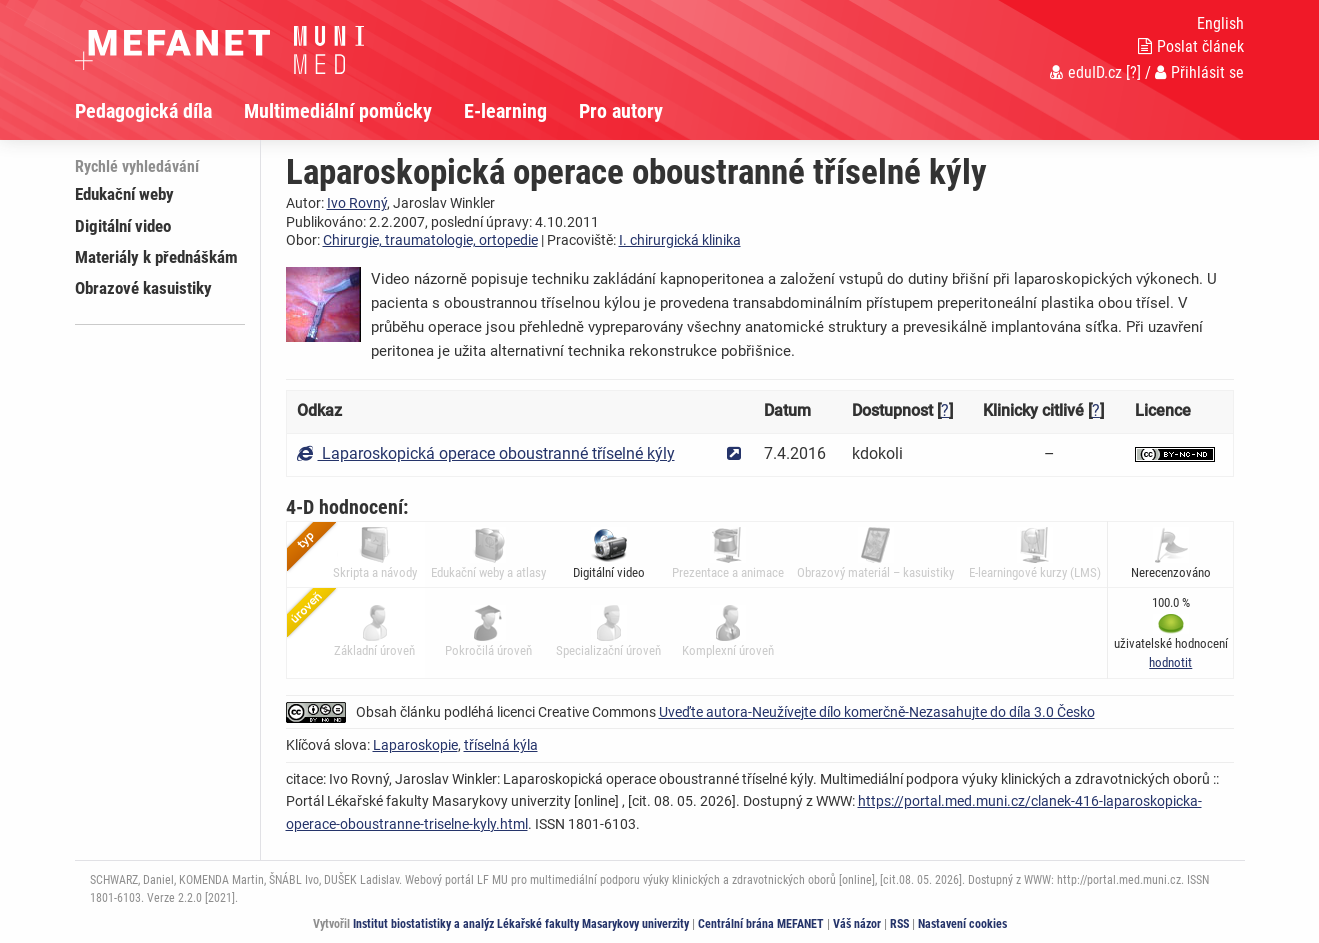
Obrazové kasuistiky (143, 288)
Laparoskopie (415, 745)
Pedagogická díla (143, 111)
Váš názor (857, 924)
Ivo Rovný (357, 203)
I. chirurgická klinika (680, 240)
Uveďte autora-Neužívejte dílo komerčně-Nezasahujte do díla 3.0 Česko (877, 712)
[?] (1133, 72)
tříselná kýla (501, 745)
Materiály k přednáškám (156, 257)
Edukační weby (124, 194)
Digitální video (123, 226)
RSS (899, 924)
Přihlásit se (1199, 72)
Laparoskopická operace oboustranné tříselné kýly (486, 453)
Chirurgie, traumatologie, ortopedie (430, 240)
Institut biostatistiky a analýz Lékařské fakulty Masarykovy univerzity (521, 924)
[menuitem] (159, 111)
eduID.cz (1086, 72)
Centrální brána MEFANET (761, 924)
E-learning (505, 111)
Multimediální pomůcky (338, 111)
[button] (1170, 662)
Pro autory (621, 111)
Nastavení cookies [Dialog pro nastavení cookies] (962, 924)
